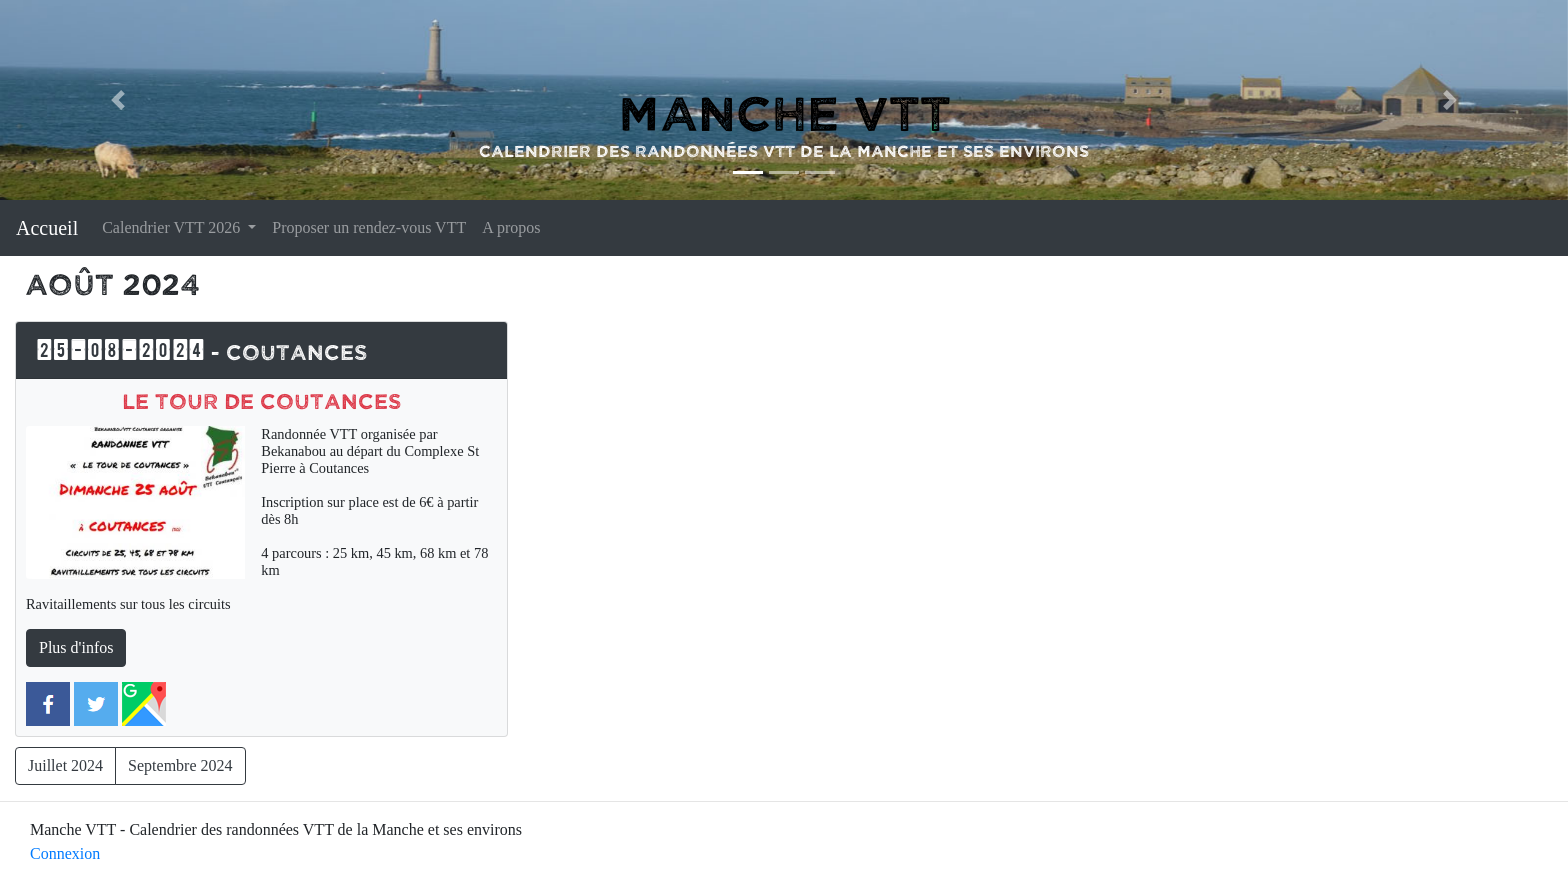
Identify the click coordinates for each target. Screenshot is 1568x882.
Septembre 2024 (180, 765)
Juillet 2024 (65, 765)
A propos (511, 227)
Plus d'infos (76, 647)
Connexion (65, 853)
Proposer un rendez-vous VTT (369, 227)
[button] (117, 100)
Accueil (47, 228)
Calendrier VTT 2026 (173, 227)
